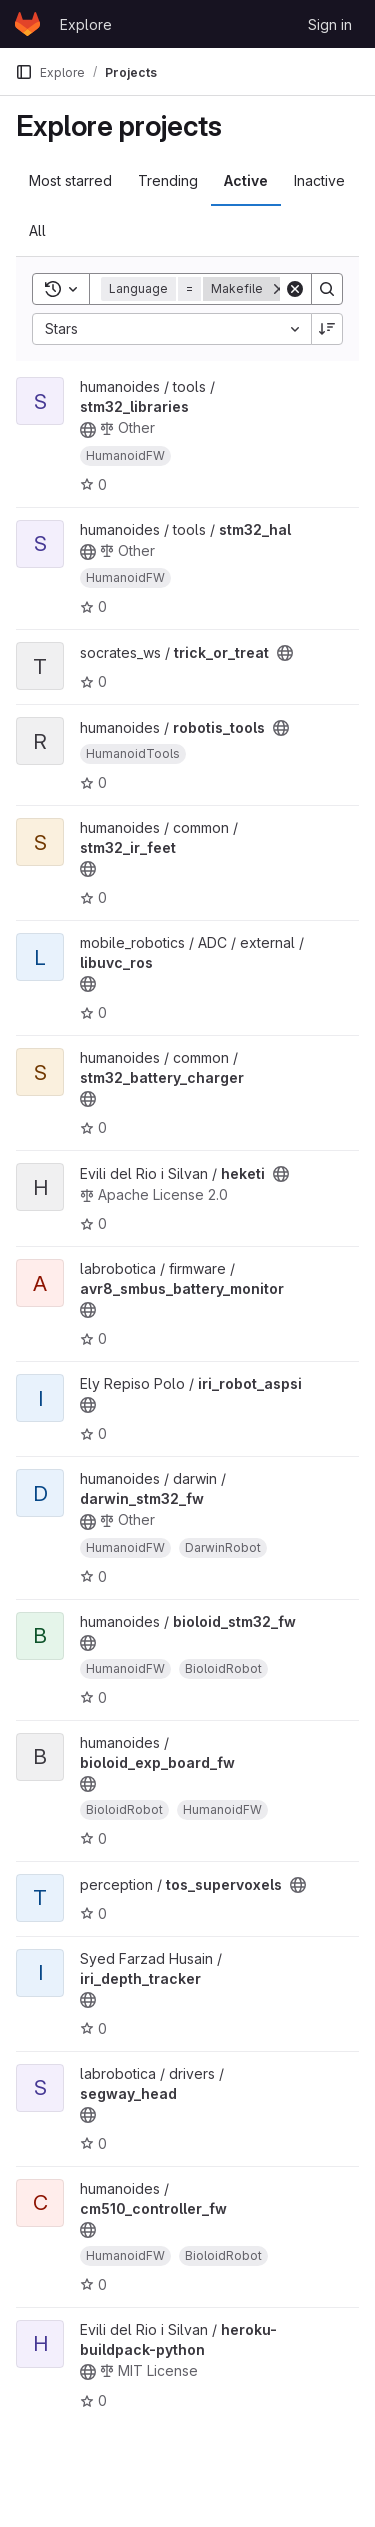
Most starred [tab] (70, 180)
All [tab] (37, 230)
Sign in (330, 24)
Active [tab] (246, 180)
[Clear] (295, 289)
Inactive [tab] (319, 180)
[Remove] (279, 289)
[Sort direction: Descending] (327, 329)
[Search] (327, 289)
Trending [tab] (168, 180)
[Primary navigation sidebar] (24, 72)
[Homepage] (27, 24)
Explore (86, 24)
